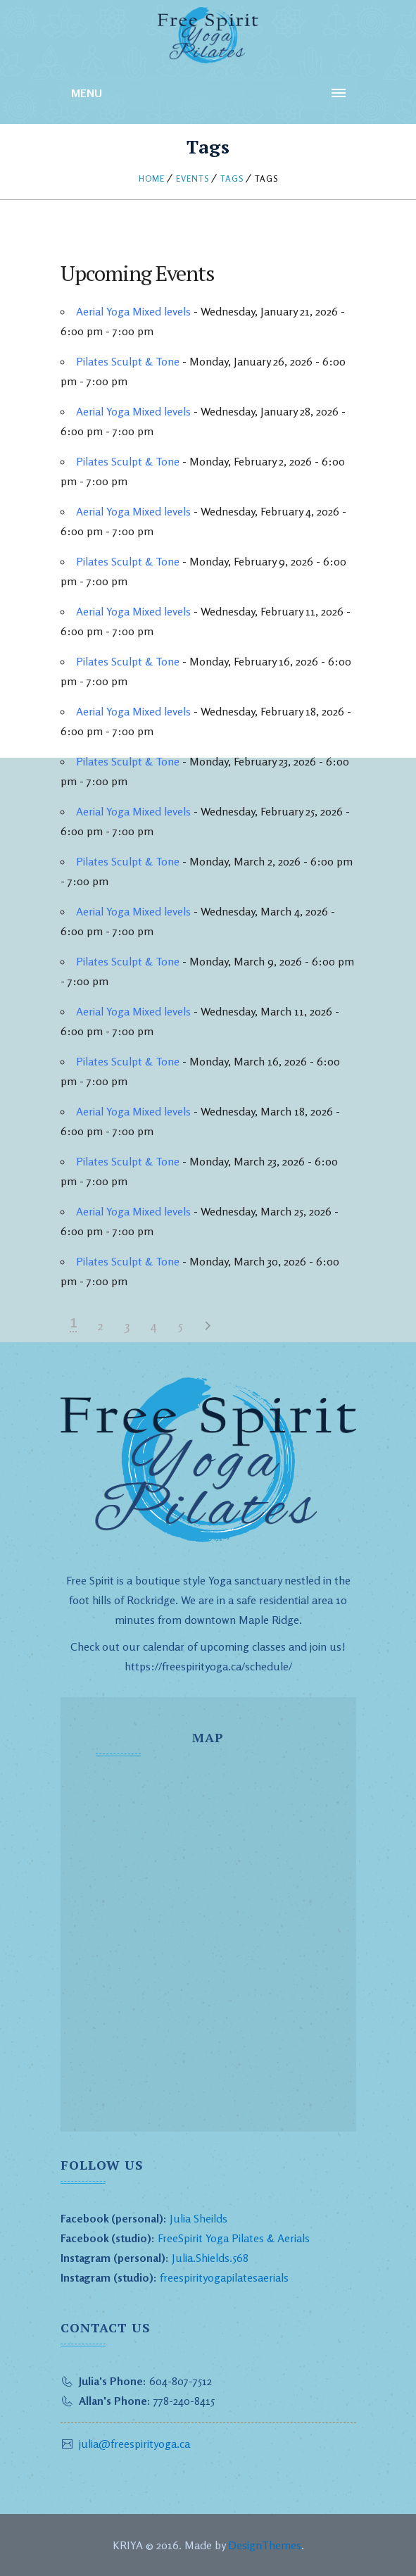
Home (152, 178)
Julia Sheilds (198, 2218)
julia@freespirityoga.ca (134, 2444)
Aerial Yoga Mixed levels (133, 311)
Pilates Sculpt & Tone (127, 361)
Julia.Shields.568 (210, 2258)
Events (192, 178)
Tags (232, 178)
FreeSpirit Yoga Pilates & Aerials (234, 2238)
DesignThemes (264, 2545)
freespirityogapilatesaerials (223, 2277)
